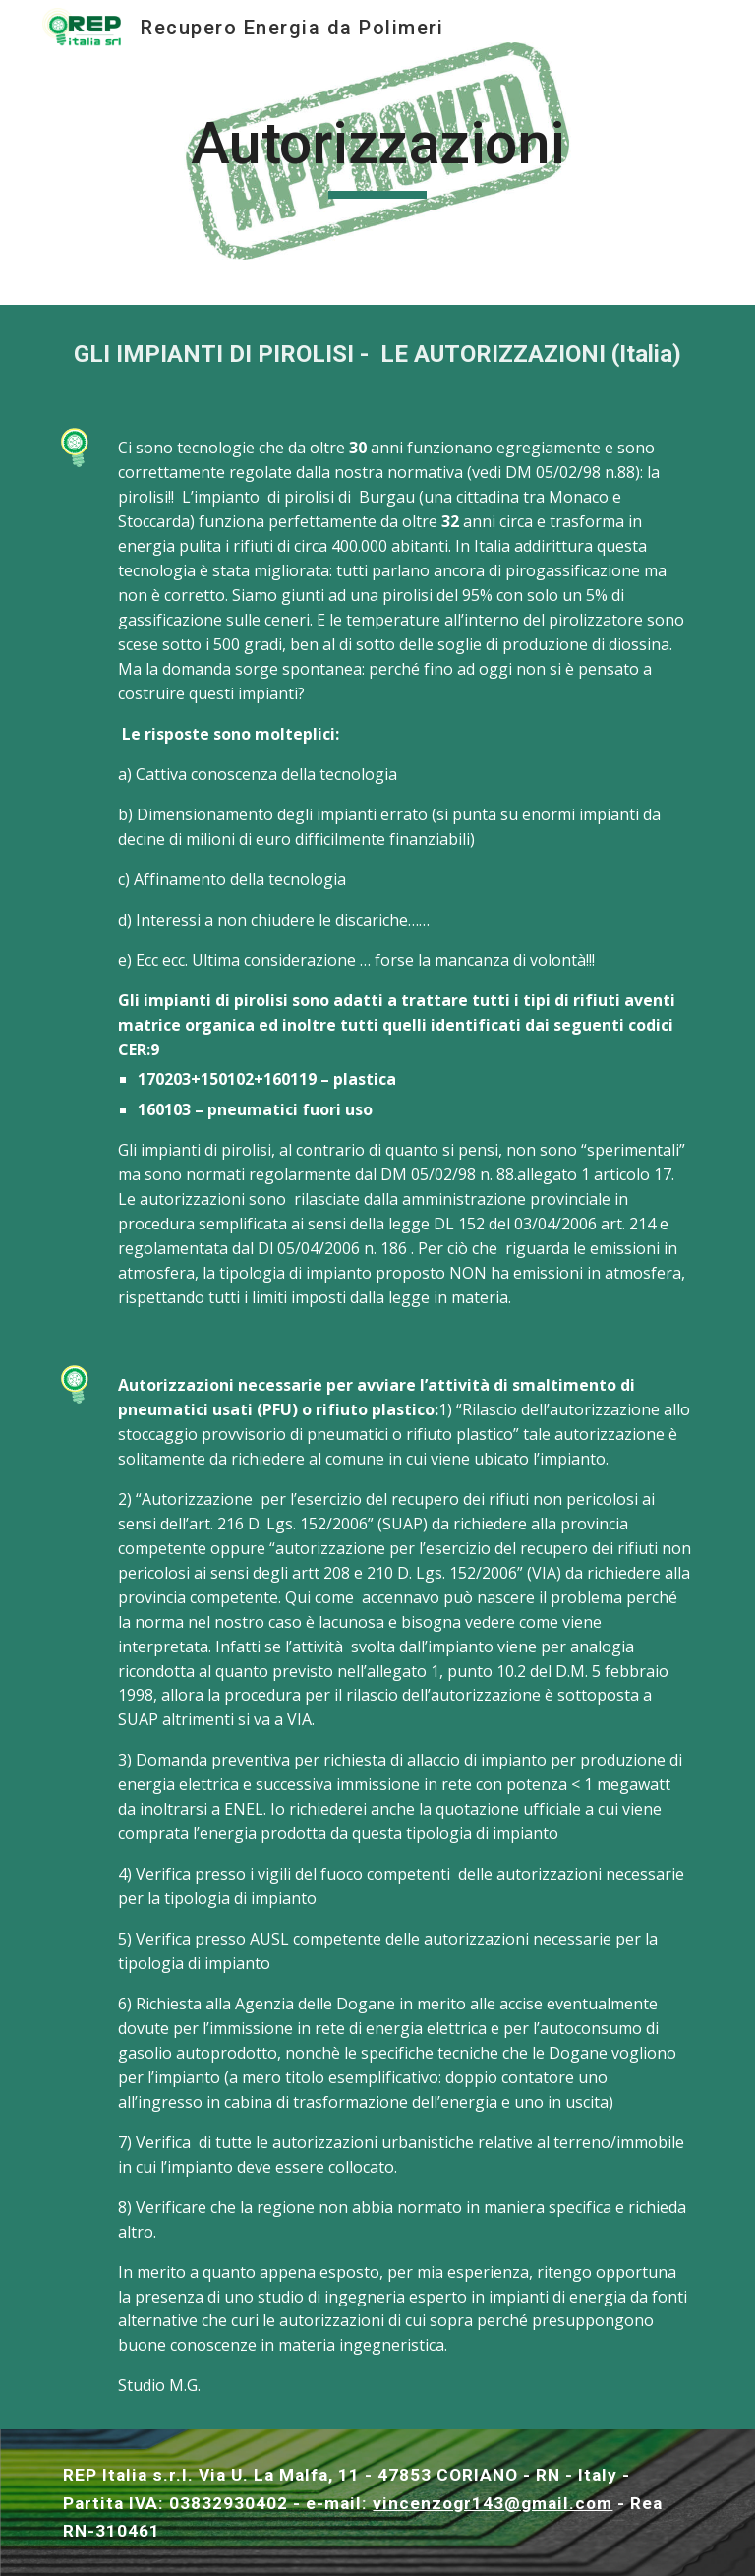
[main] (377, 152)
